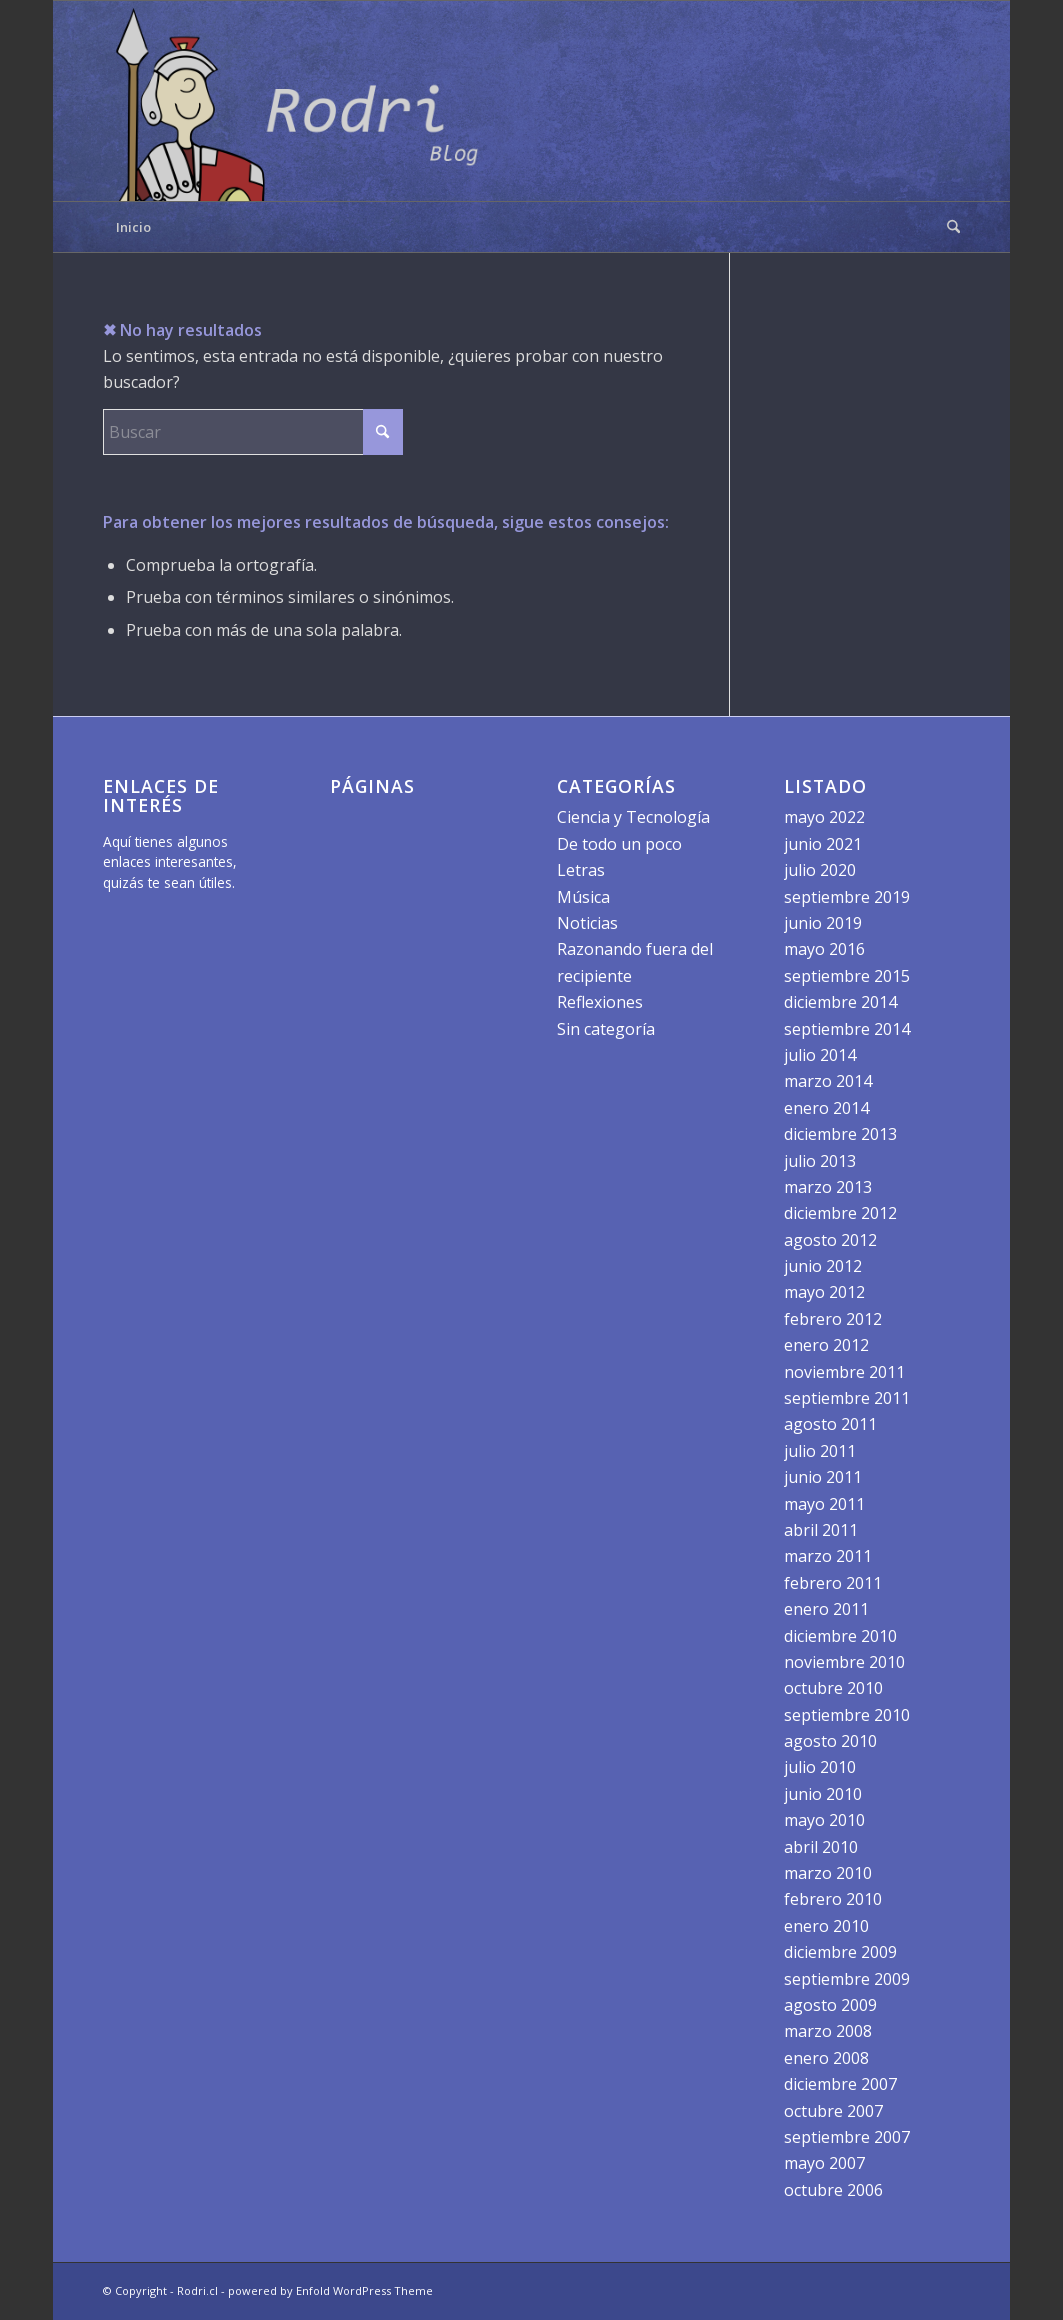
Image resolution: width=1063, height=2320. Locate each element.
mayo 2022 (824, 817)
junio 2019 (823, 923)
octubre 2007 (833, 2111)
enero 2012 (826, 1345)
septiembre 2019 (847, 897)
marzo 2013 (828, 1187)
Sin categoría (606, 1029)
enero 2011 (826, 1609)
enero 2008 (826, 2058)
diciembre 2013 (840, 1134)
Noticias (587, 923)
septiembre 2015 (847, 976)
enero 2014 (826, 1108)
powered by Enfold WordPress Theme (330, 2290)
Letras (581, 870)
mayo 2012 (824, 1292)
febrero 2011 (833, 1583)
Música (583, 897)
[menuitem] (947, 227)
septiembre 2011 (847, 1398)
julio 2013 (820, 1161)
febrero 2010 (833, 1899)
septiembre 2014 (847, 1029)
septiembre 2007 (847, 2137)
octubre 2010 (833, 1688)
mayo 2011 (824, 1504)
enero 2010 (826, 1926)
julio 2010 (820, 1767)
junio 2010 (823, 1794)
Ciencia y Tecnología (633, 817)
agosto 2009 (830, 2005)
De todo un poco (619, 844)
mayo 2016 (824, 949)
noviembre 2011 (844, 1372)
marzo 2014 (828, 1081)
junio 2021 (823, 844)
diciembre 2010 (840, 1636)
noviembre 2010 (844, 1662)
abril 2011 (821, 1530)
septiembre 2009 (847, 1979)
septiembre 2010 (847, 1715)
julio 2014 (820, 1055)
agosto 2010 (830, 1741)
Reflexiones (600, 1002)
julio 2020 (820, 870)
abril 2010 (821, 1847)
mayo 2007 (824, 2163)
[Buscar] (947, 227)
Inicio (133, 227)
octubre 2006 (833, 2190)
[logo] (303, 101)
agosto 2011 (830, 1424)
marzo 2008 (828, 2031)
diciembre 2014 (840, 1002)
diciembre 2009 (840, 1952)
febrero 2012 (833, 1319)
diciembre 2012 (840, 1213)
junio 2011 (823, 1477)
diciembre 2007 (840, 2084)
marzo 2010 (828, 1873)
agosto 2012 (830, 1240)
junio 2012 (823, 1266)
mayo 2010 (824, 1820)
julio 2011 (820, 1451)
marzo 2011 (828, 1556)
